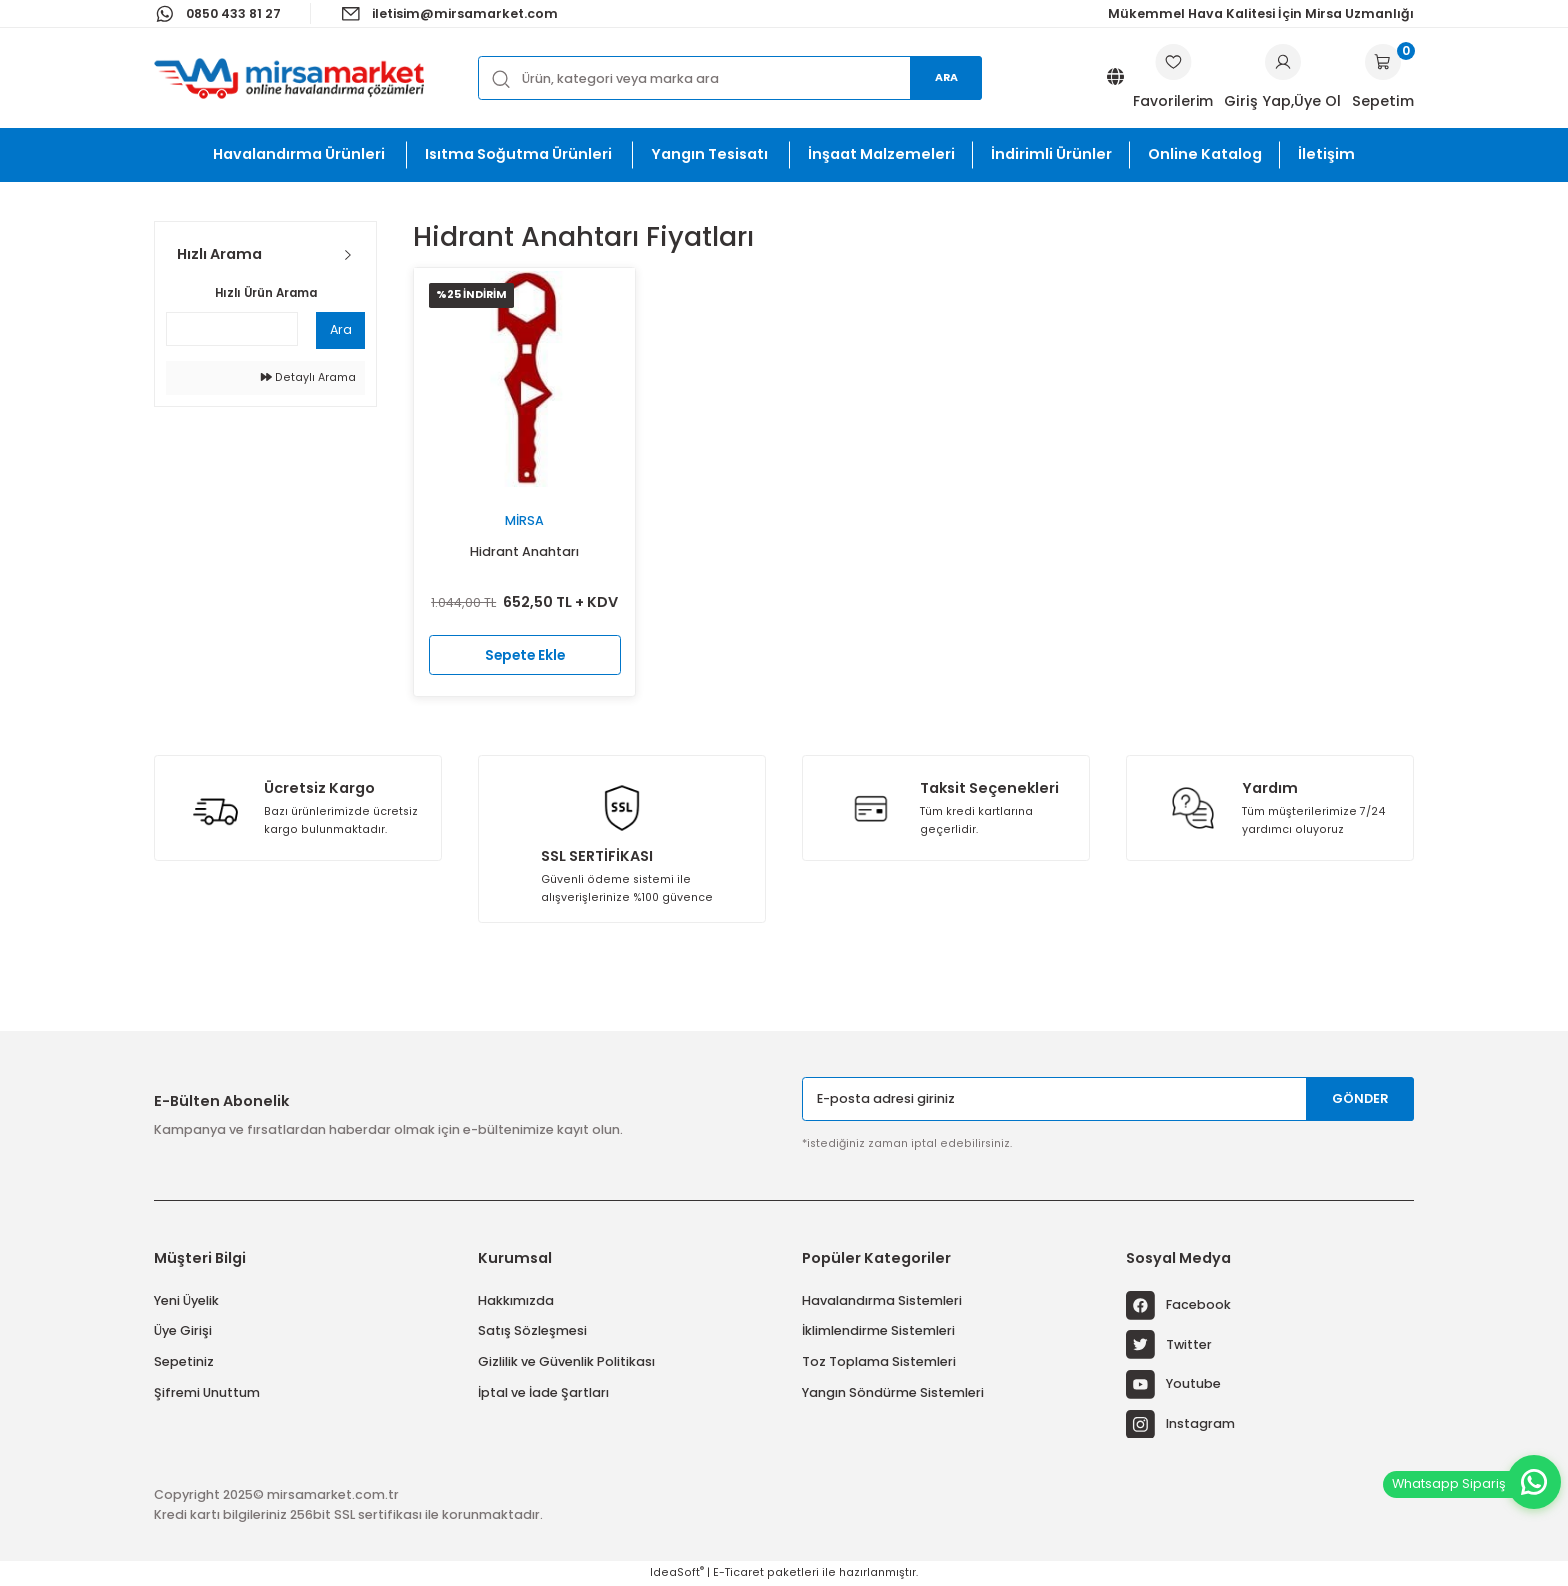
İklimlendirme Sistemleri (878, 1330)
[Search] (730, 77)
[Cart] (1383, 78)
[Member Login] (1283, 62)
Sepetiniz (184, 1361)
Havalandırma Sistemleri (882, 1300)
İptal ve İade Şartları (543, 1392)
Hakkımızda (516, 1300)
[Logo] (289, 78)
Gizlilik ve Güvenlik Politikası (566, 1361)
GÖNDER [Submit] (1360, 1098)
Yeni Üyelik (186, 1300)
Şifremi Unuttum (207, 1392)
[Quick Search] (232, 329)
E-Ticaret (738, 1572)
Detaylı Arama (308, 377)
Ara (946, 77)
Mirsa (524, 520)
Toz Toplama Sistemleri (879, 1361)
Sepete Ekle (524, 654)
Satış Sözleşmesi (532, 1330)
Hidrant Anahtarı (524, 551)
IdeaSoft (677, 1572)
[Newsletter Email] (1108, 1098)
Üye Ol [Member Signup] (1317, 101)
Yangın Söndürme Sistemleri (893, 1392)
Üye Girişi (183, 1330)
